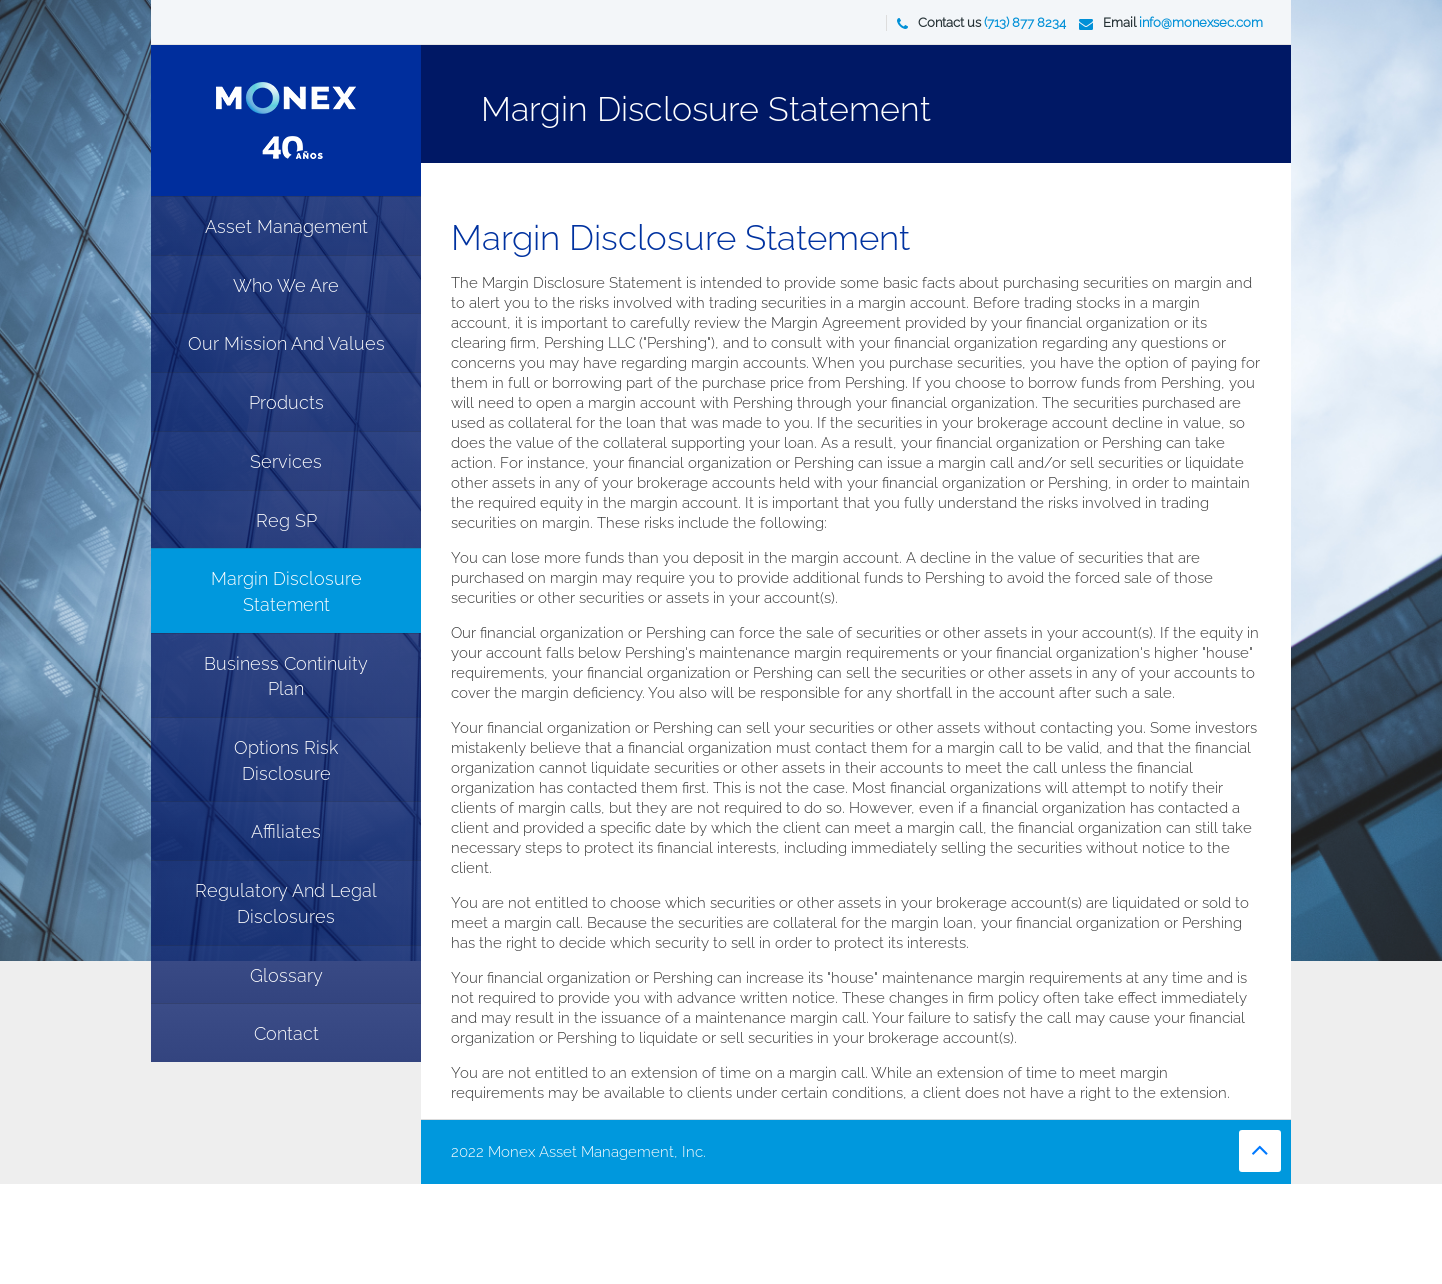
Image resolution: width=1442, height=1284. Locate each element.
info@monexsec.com (1201, 22)
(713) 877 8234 (1025, 22)
